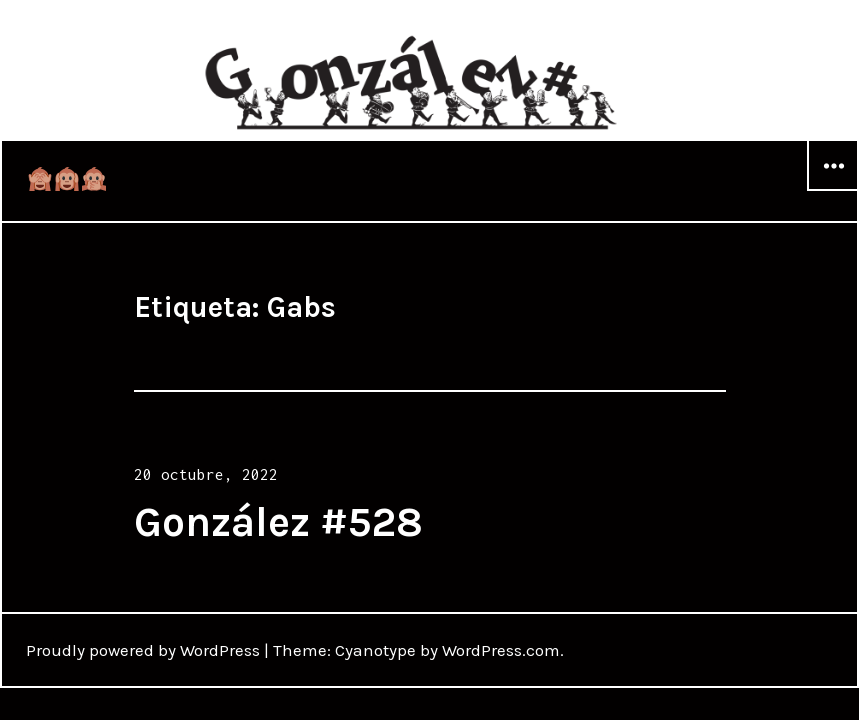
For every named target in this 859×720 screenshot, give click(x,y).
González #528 (278, 522)
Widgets (833, 190)
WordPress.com (501, 650)
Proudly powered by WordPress (143, 650)
